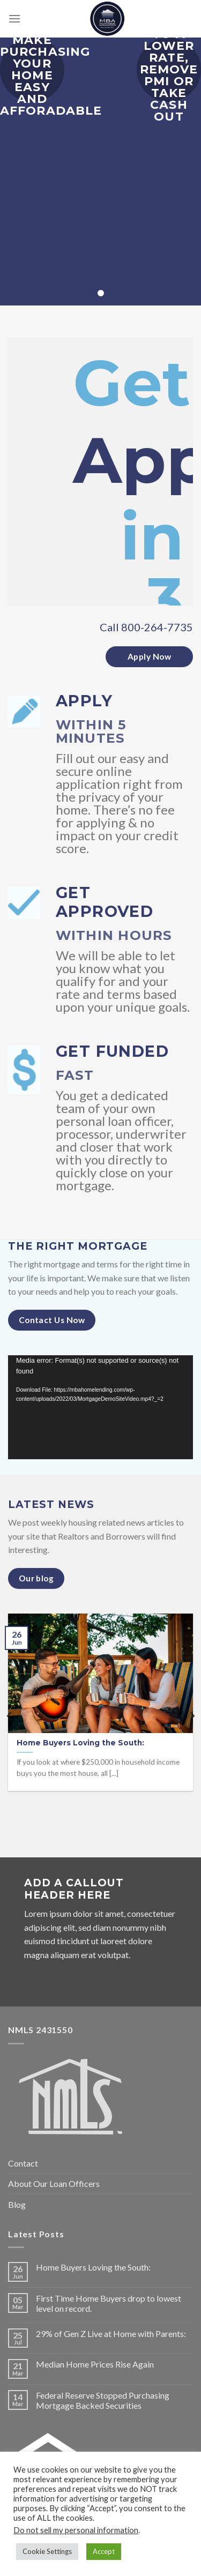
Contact (23, 2163)
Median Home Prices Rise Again (95, 2364)
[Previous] (9, 1716)
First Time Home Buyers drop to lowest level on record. (108, 2303)
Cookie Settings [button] (47, 2551)
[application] (100, 1407)
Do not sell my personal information (75, 2530)
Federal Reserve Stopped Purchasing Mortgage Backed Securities (102, 2400)
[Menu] (14, 18)
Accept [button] (104, 2551)
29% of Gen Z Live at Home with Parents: (111, 2333)
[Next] (192, 1716)
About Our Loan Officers (54, 2183)
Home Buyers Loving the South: (93, 2267)
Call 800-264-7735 (146, 627)
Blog (17, 2204)
